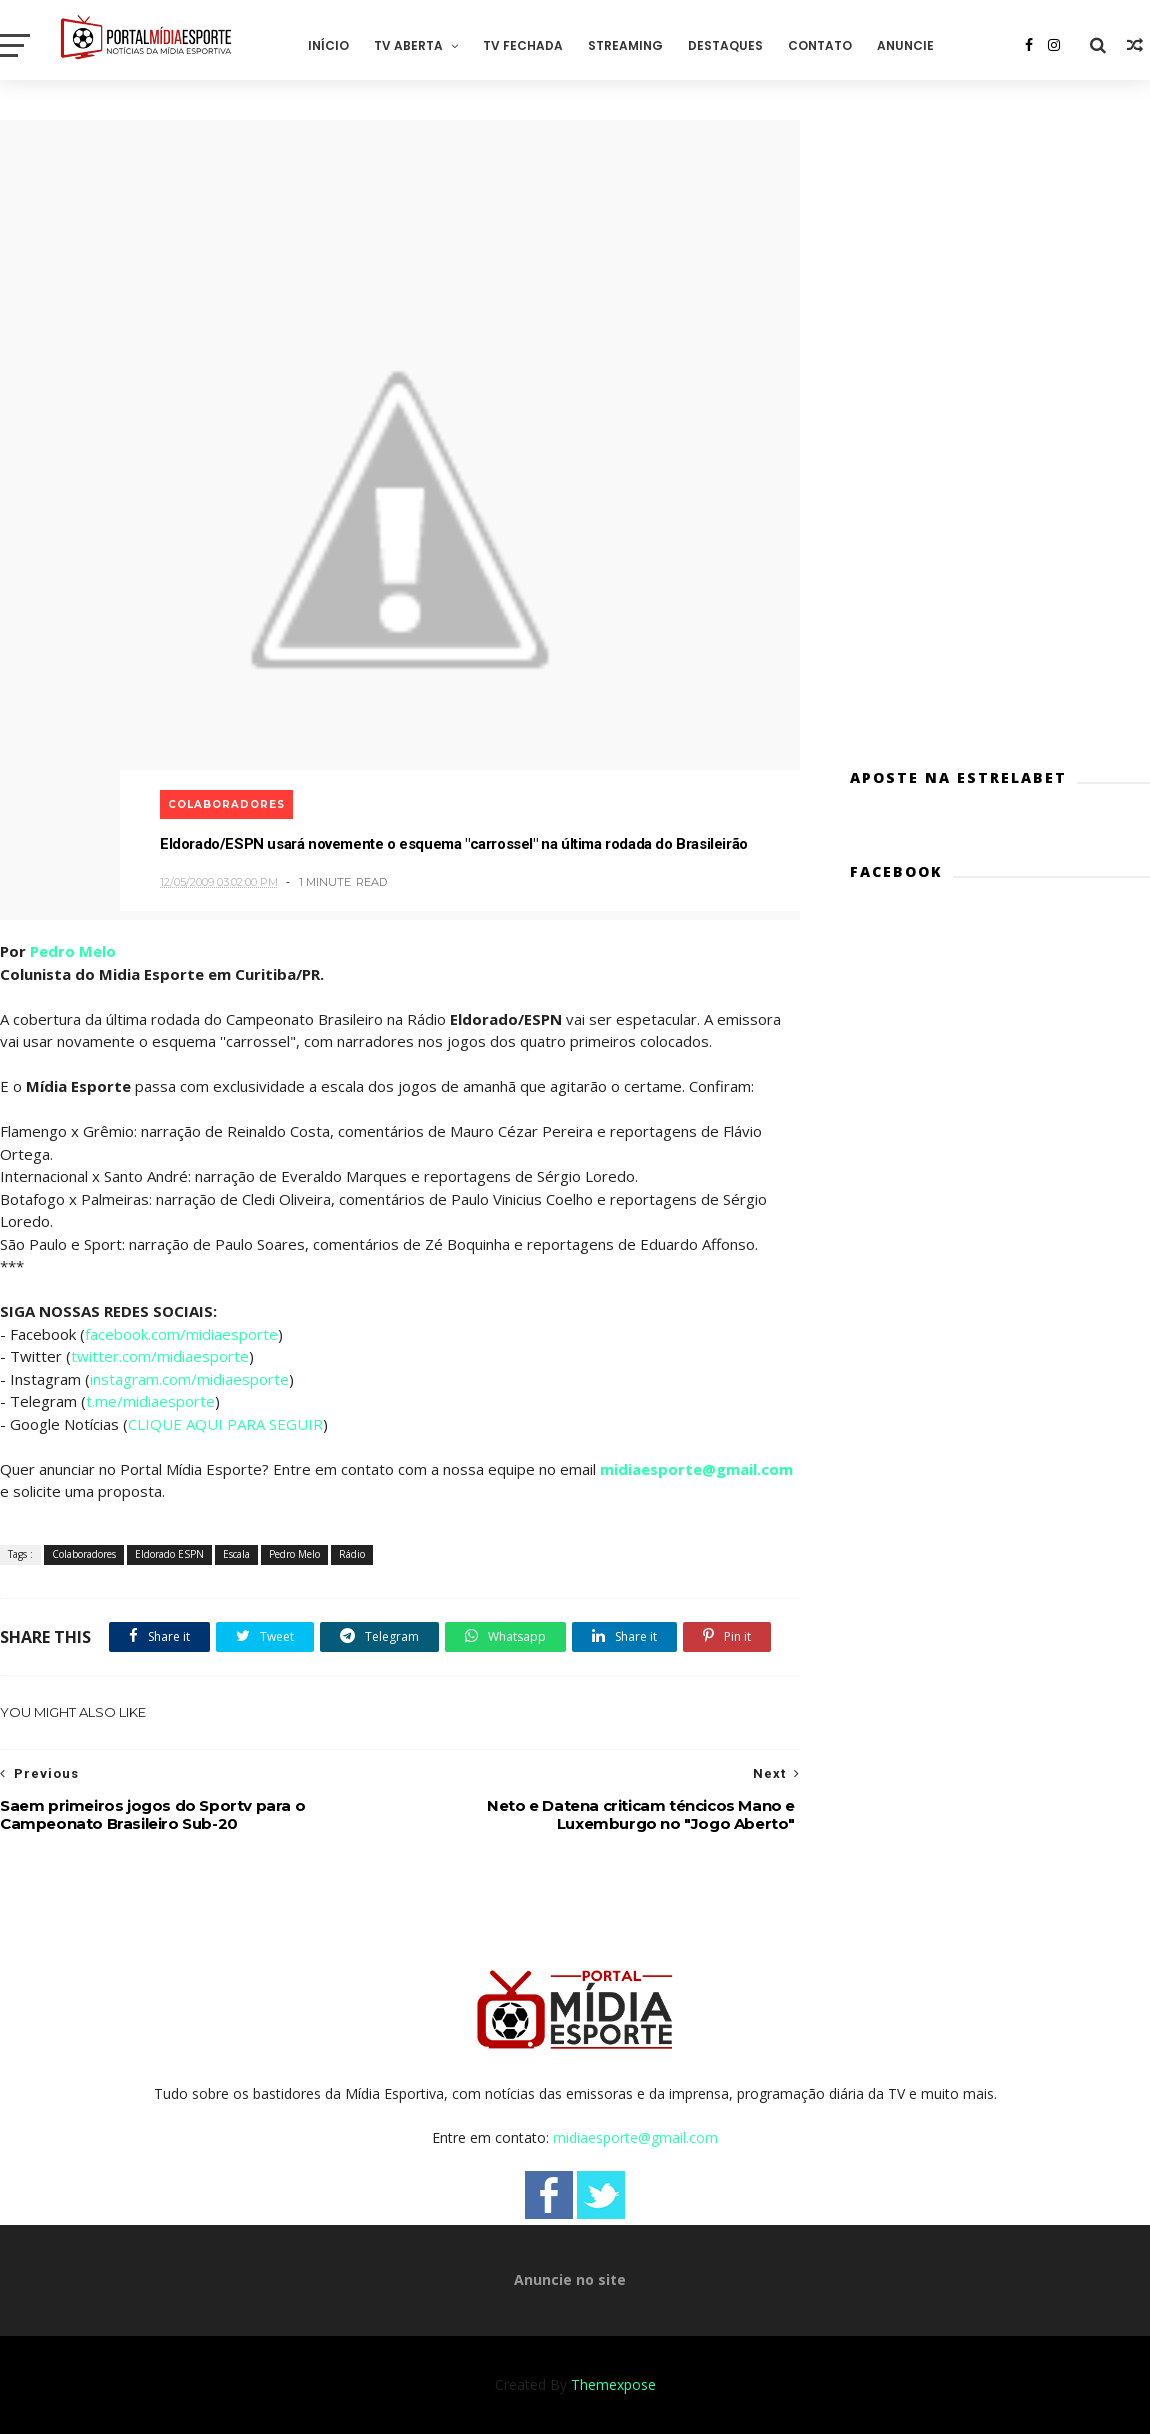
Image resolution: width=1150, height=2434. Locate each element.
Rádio (352, 1554)
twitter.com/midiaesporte (160, 1356)
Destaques (725, 45)
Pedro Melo (73, 951)
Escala (236, 1554)
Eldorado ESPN (169, 1554)
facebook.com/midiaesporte (181, 1334)
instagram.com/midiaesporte (189, 1379)
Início (328, 45)
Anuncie (905, 45)
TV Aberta (408, 45)
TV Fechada (523, 45)
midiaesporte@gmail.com (696, 1469)
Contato (820, 45)
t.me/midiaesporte (150, 1401)
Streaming (625, 45)
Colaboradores (226, 804)
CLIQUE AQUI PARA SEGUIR (225, 1424)
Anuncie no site (570, 2279)
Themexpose (613, 2384)
